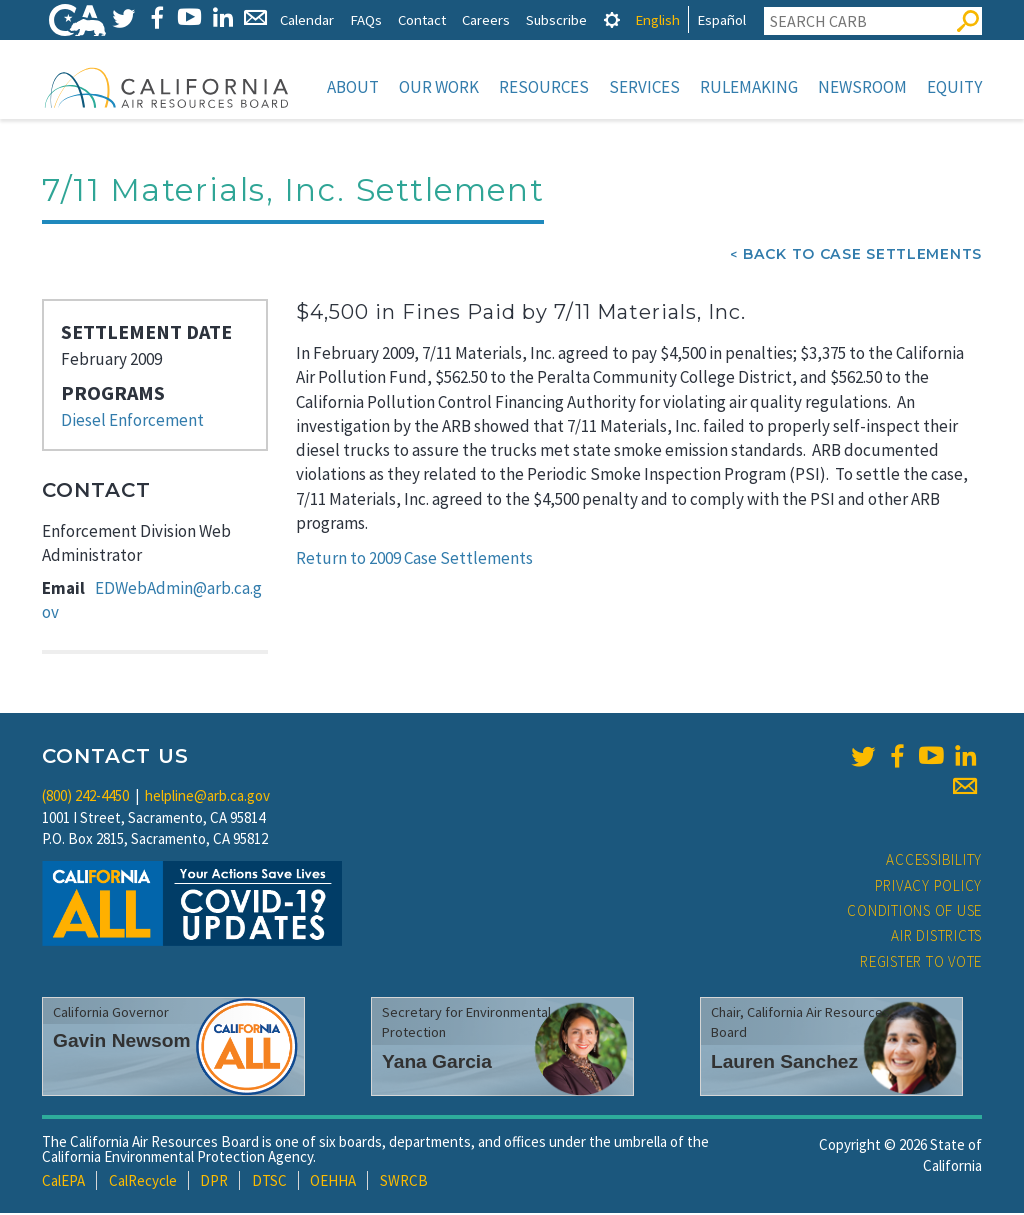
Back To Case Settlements (862, 256)
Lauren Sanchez (784, 1063)
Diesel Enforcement (132, 422)
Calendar (307, 19)
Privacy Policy (929, 887)
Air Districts (936, 937)
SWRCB (404, 1182)
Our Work (439, 87)
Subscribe (556, 19)
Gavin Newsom (122, 1042)
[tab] (612, 19)
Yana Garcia (437, 1063)
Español (721, 19)
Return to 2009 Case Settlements (414, 560)
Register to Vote (921, 963)
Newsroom (862, 87)
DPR (214, 1182)
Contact (422, 19)
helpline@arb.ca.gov (207, 797)
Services (644, 87)
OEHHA (333, 1182)
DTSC (269, 1182)
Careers (486, 19)
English (657, 19)
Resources (544, 87)
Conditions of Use (914, 912)
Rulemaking (749, 87)
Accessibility (934, 861)
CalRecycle (143, 1182)
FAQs (366, 19)
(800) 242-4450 (85, 797)
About (353, 87)
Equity (954, 87)
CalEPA (63, 1182)
